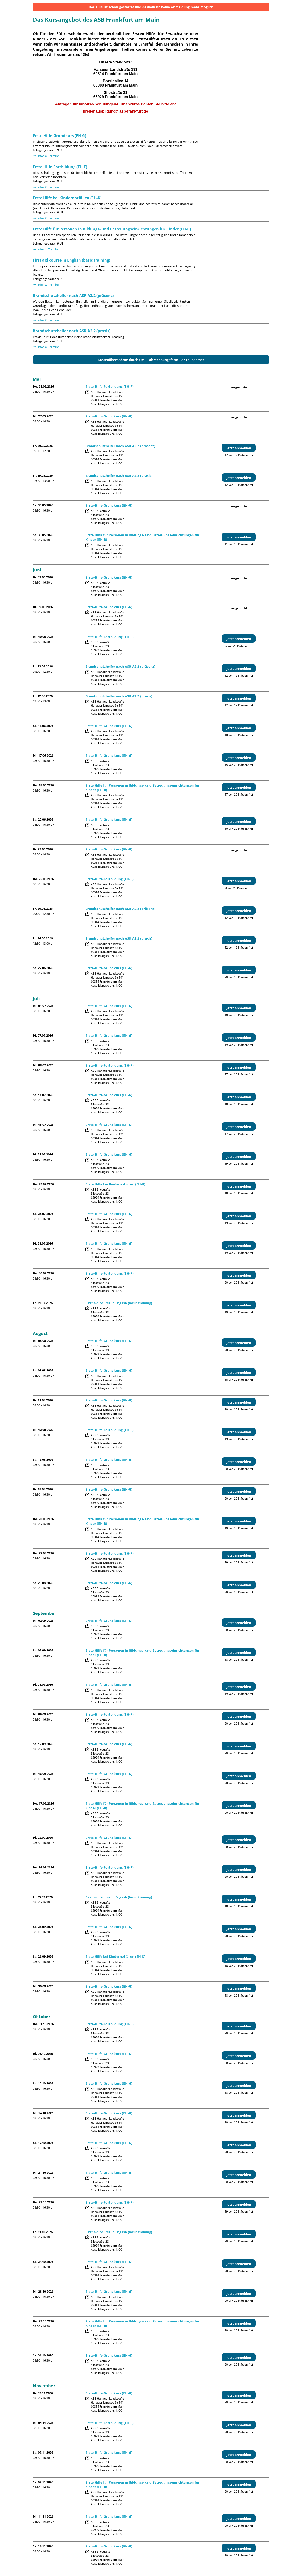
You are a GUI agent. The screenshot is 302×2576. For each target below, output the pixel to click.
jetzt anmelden (238, 448)
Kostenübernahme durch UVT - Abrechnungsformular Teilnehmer (151, 360)
